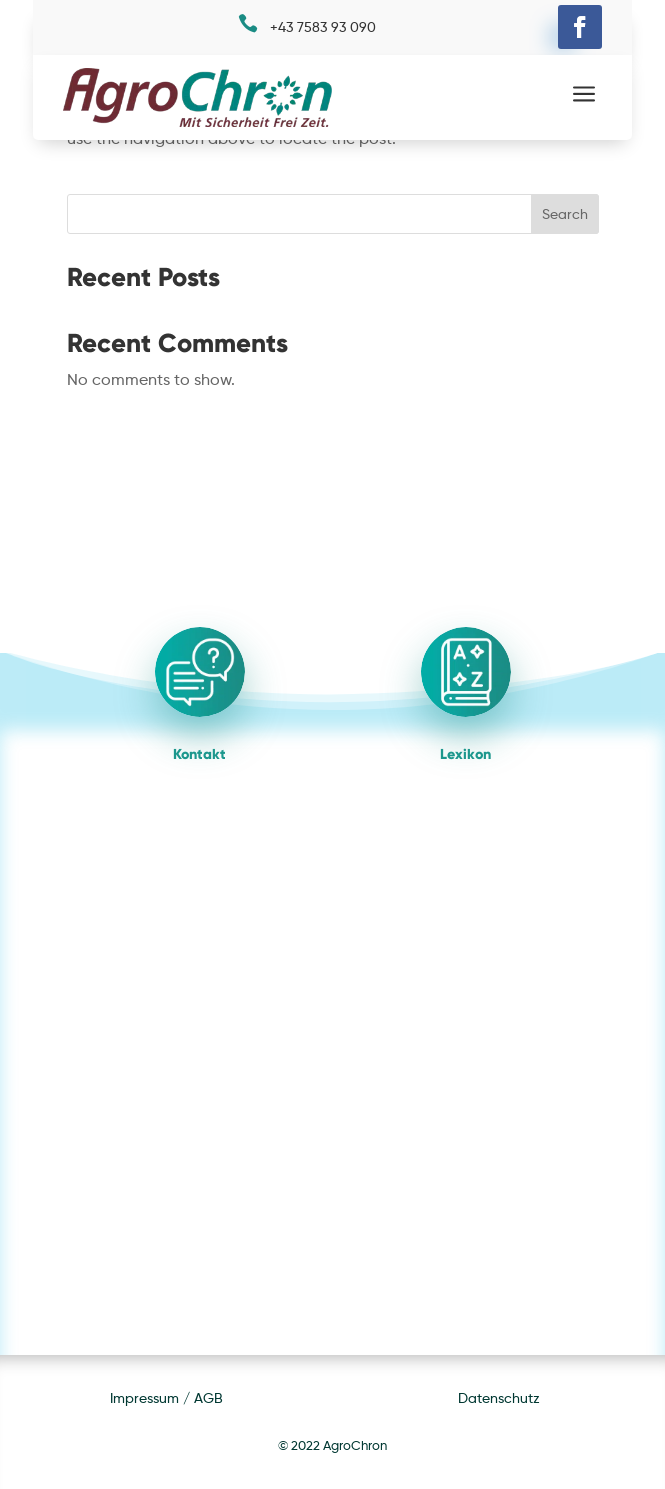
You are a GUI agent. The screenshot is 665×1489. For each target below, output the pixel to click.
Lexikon (465, 754)
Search (565, 214)
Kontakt (199, 754)
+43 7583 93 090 (323, 27)
